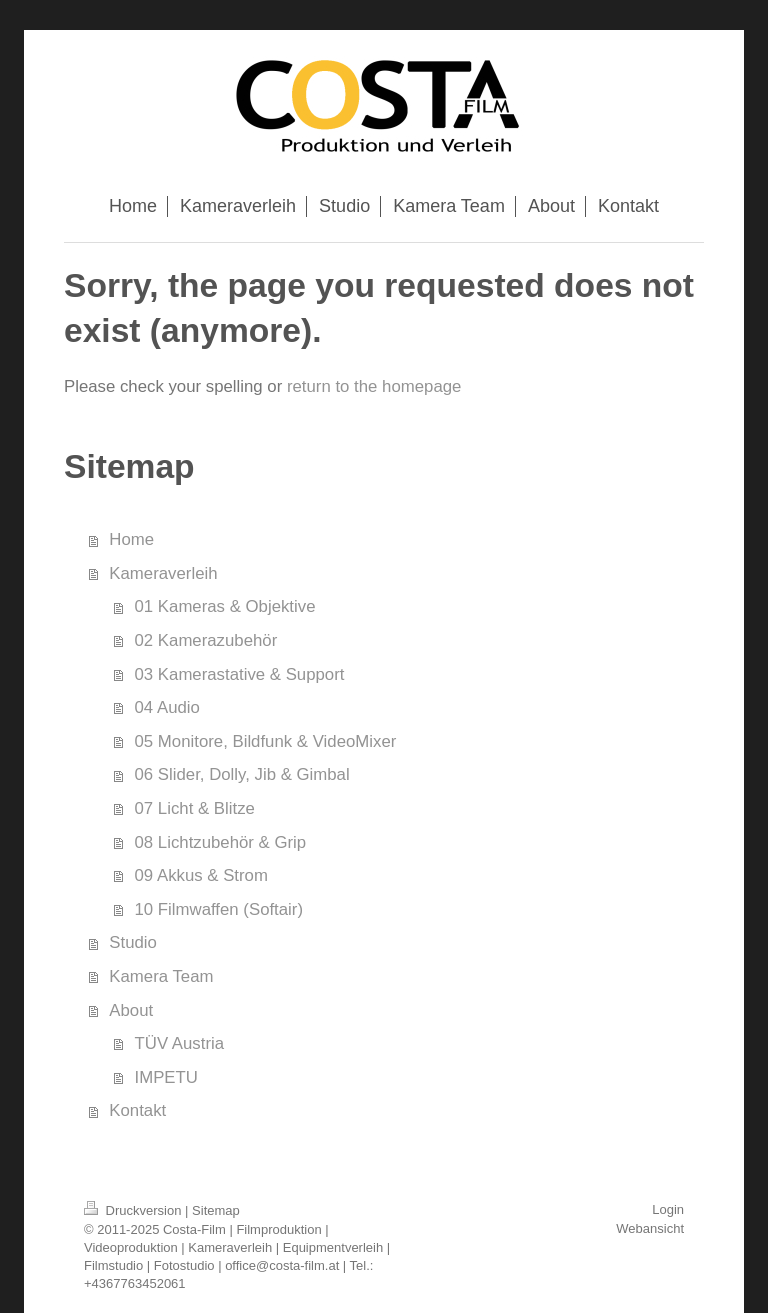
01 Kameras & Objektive (225, 606)
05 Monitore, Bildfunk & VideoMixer (266, 741)
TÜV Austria (180, 1043)
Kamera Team (161, 976)
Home (131, 539)
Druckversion (134, 1210)
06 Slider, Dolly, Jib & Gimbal (242, 774)
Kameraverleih (163, 573)
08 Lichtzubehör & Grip (221, 842)
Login (668, 1209)
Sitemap (216, 1210)
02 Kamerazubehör (206, 640)
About (131, 1010)
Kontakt (137, 1110)
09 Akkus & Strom (201, 875)
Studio (133, 942)
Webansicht (650, 1228)
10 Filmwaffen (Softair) (219, 909)
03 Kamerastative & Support (240, 674)
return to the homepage (374, 386)
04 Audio (167, 707)
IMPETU (166, 1077)
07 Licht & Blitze (195, 808)
